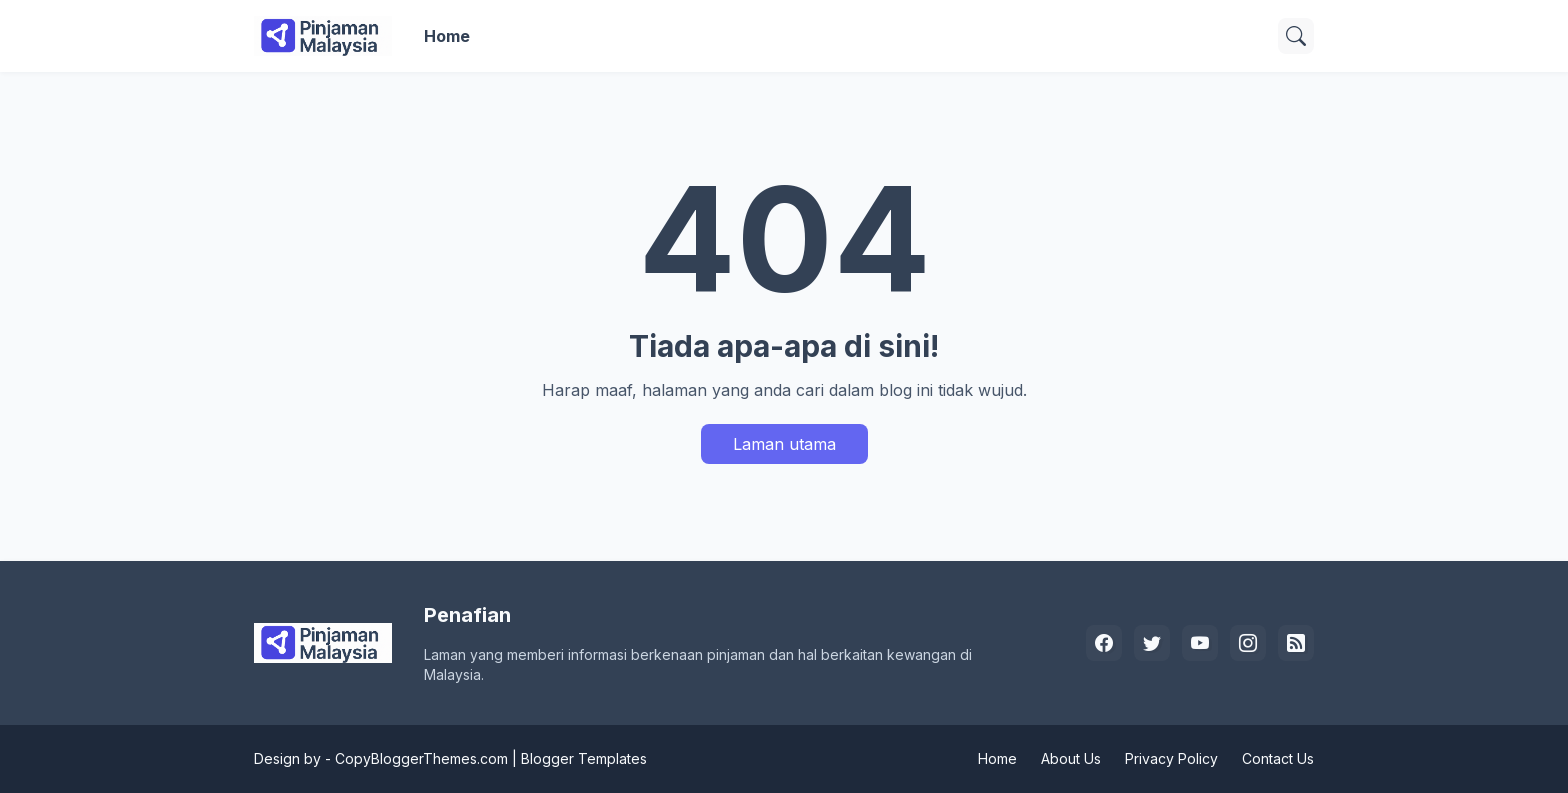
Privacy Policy (1171, 758)
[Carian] (1296, 36)
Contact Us (1278, 758)
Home (447, 36)
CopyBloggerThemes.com (421, 758)
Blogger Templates (584, 758)
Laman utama (784, 444)
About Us (1071, 758)
